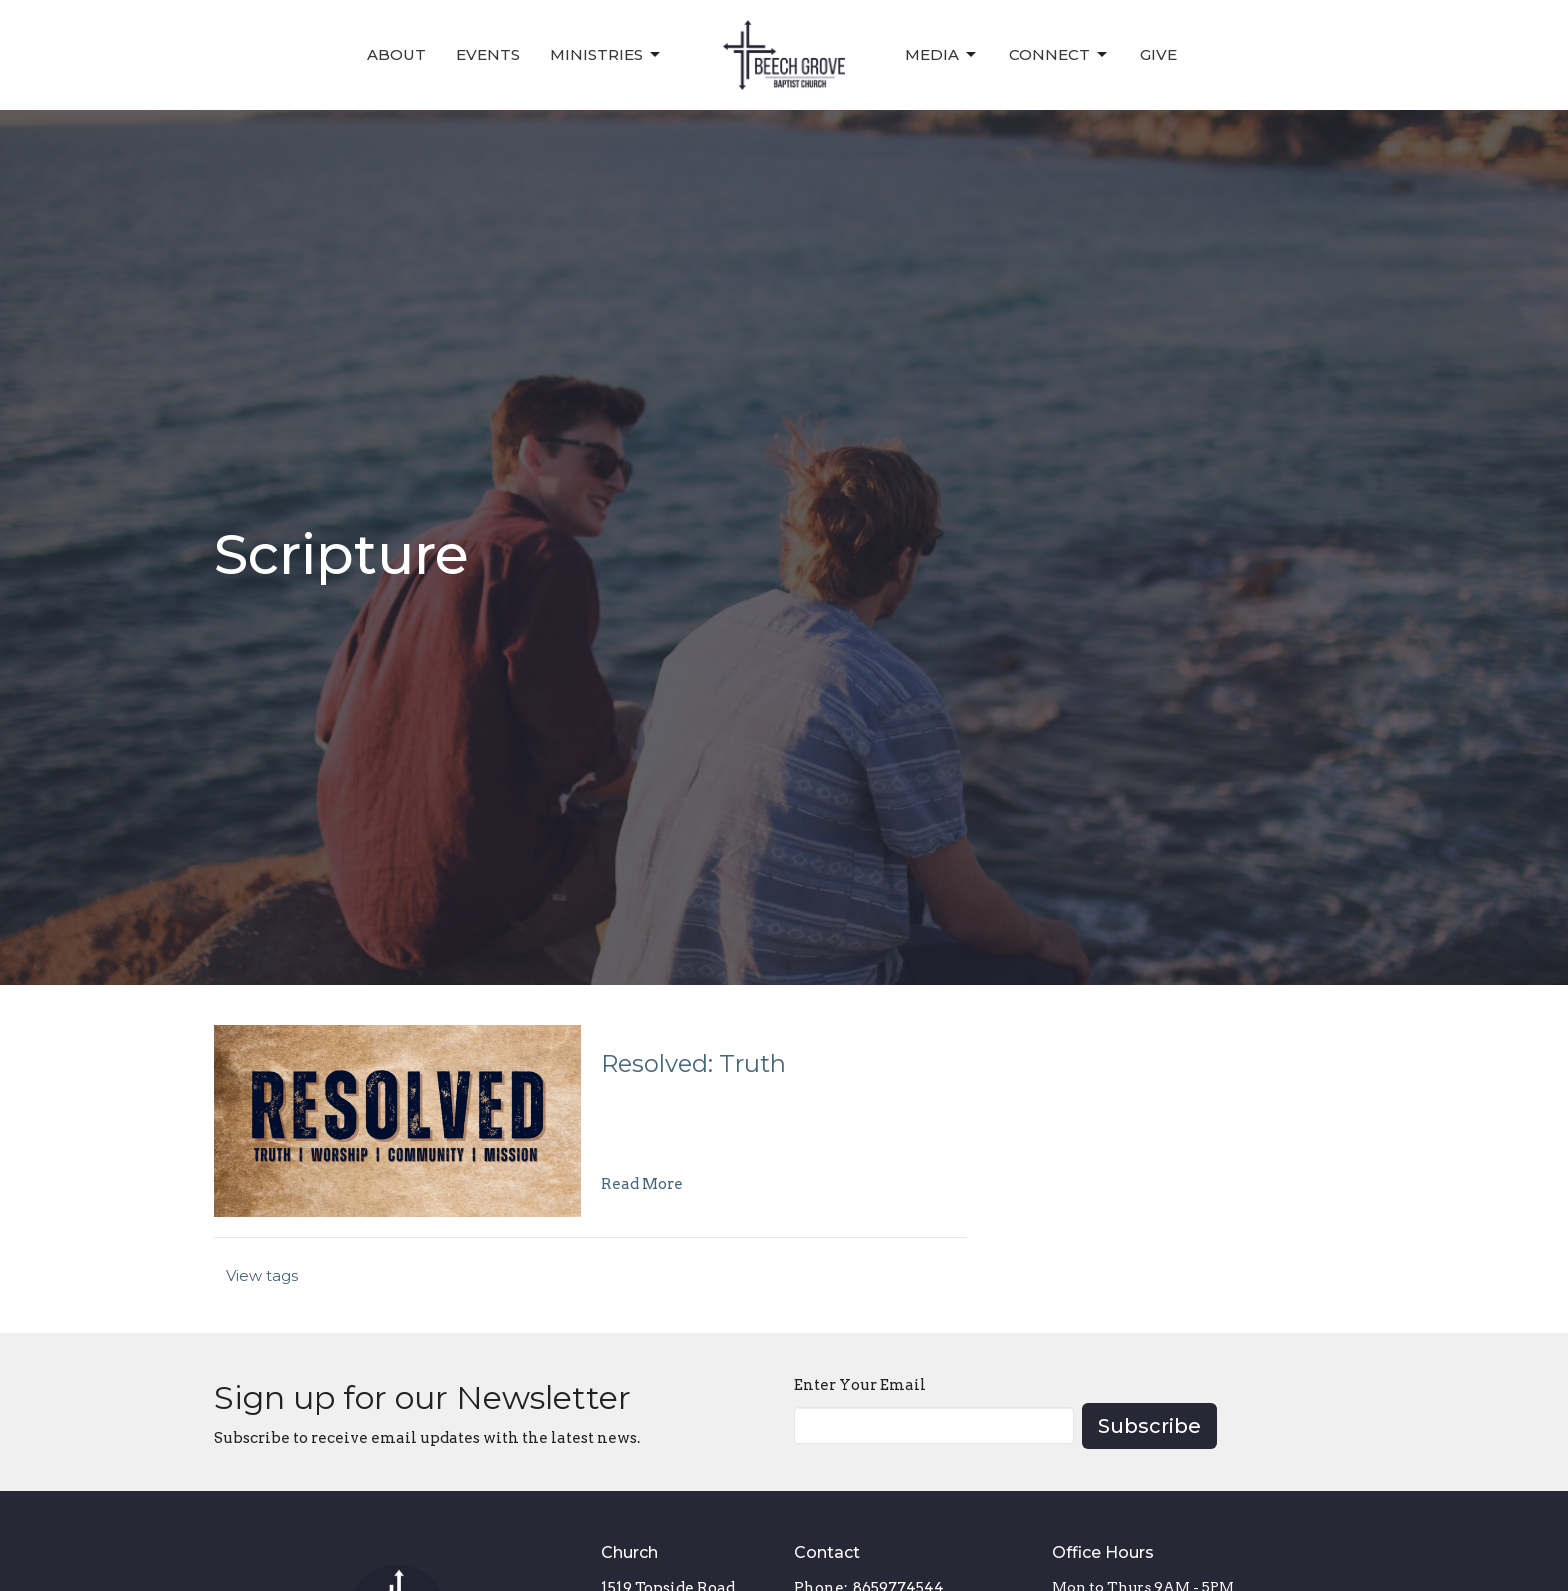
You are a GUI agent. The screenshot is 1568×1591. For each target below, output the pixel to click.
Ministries (606, 55)
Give (1158, 54)
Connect (1059, 55)
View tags (262, 1275)
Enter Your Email (860, 1385)
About (396, 54)
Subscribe (1149, 1426)
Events (488, 54)
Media (942, 55)
